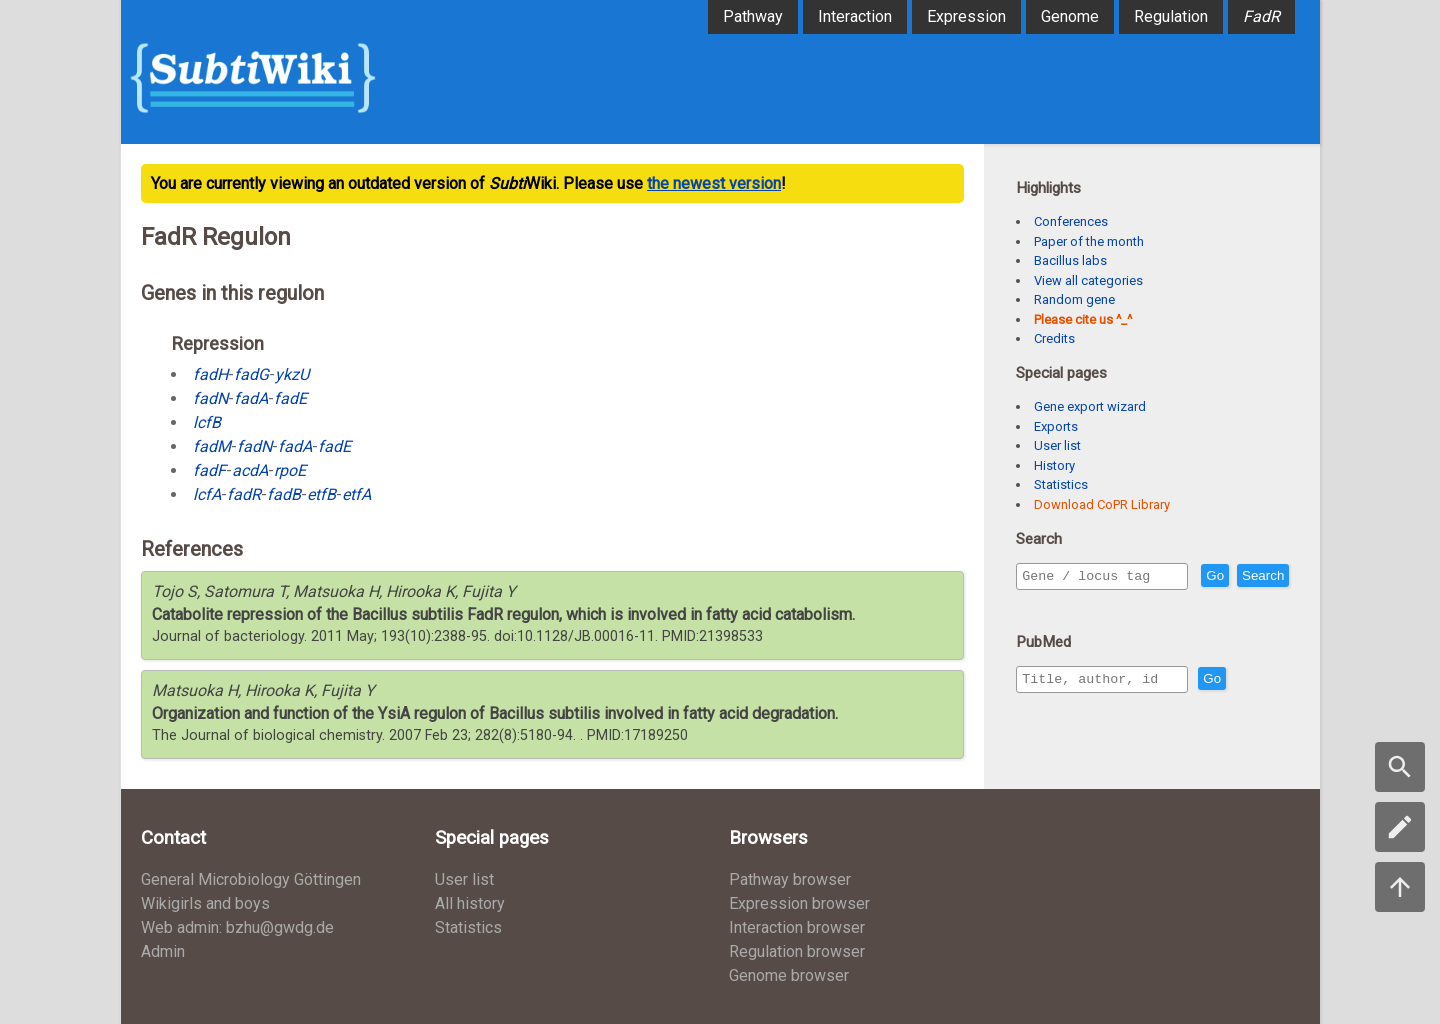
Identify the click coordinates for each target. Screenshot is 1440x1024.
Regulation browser (797, 951)
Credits (1054, 338)
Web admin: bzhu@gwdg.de (237, 927)
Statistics (1061, 484)
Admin (163, 951)
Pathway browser (790, 879)
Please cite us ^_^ (1083, 319)
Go (1258, 576)
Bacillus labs (1070, 260)
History (1054, 465)
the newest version (714, 183)
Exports (1056, 426)
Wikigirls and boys (205, 903)
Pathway (753, 16)
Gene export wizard (1090, 406)
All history (470, 903)
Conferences (1071, 221)
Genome (1070, 16)
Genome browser (789, 975)
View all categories (1088, 280)
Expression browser (799, 903)
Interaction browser (797, 927)
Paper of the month (1089, 241)
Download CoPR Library (1102, 504)
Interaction (855, 16)
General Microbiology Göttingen (251, 879)
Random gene (1074, 299)
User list (1057, 445)
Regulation (1171, 16)
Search (1047, 604)
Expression (966, 16)
